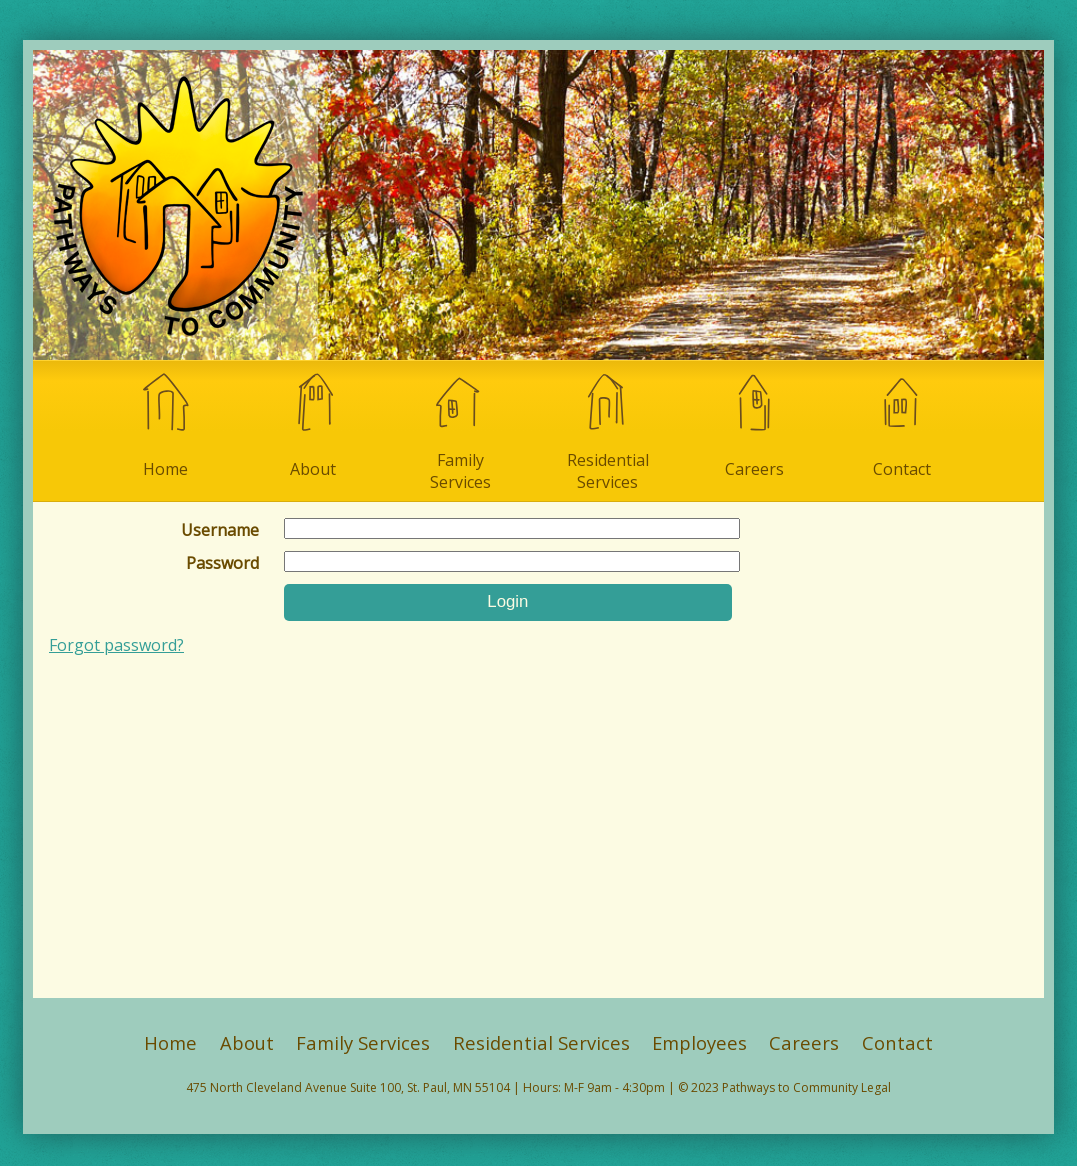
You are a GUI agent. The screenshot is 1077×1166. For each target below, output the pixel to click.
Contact (902, 424)
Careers (755, 424)
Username (220, 530)
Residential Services (608, 431)
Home (165, 424)
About (313, 424)
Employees (699, 1042)
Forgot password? (116, 645)
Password (222, 563)
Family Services (460, 431)
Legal (876, 1087)
